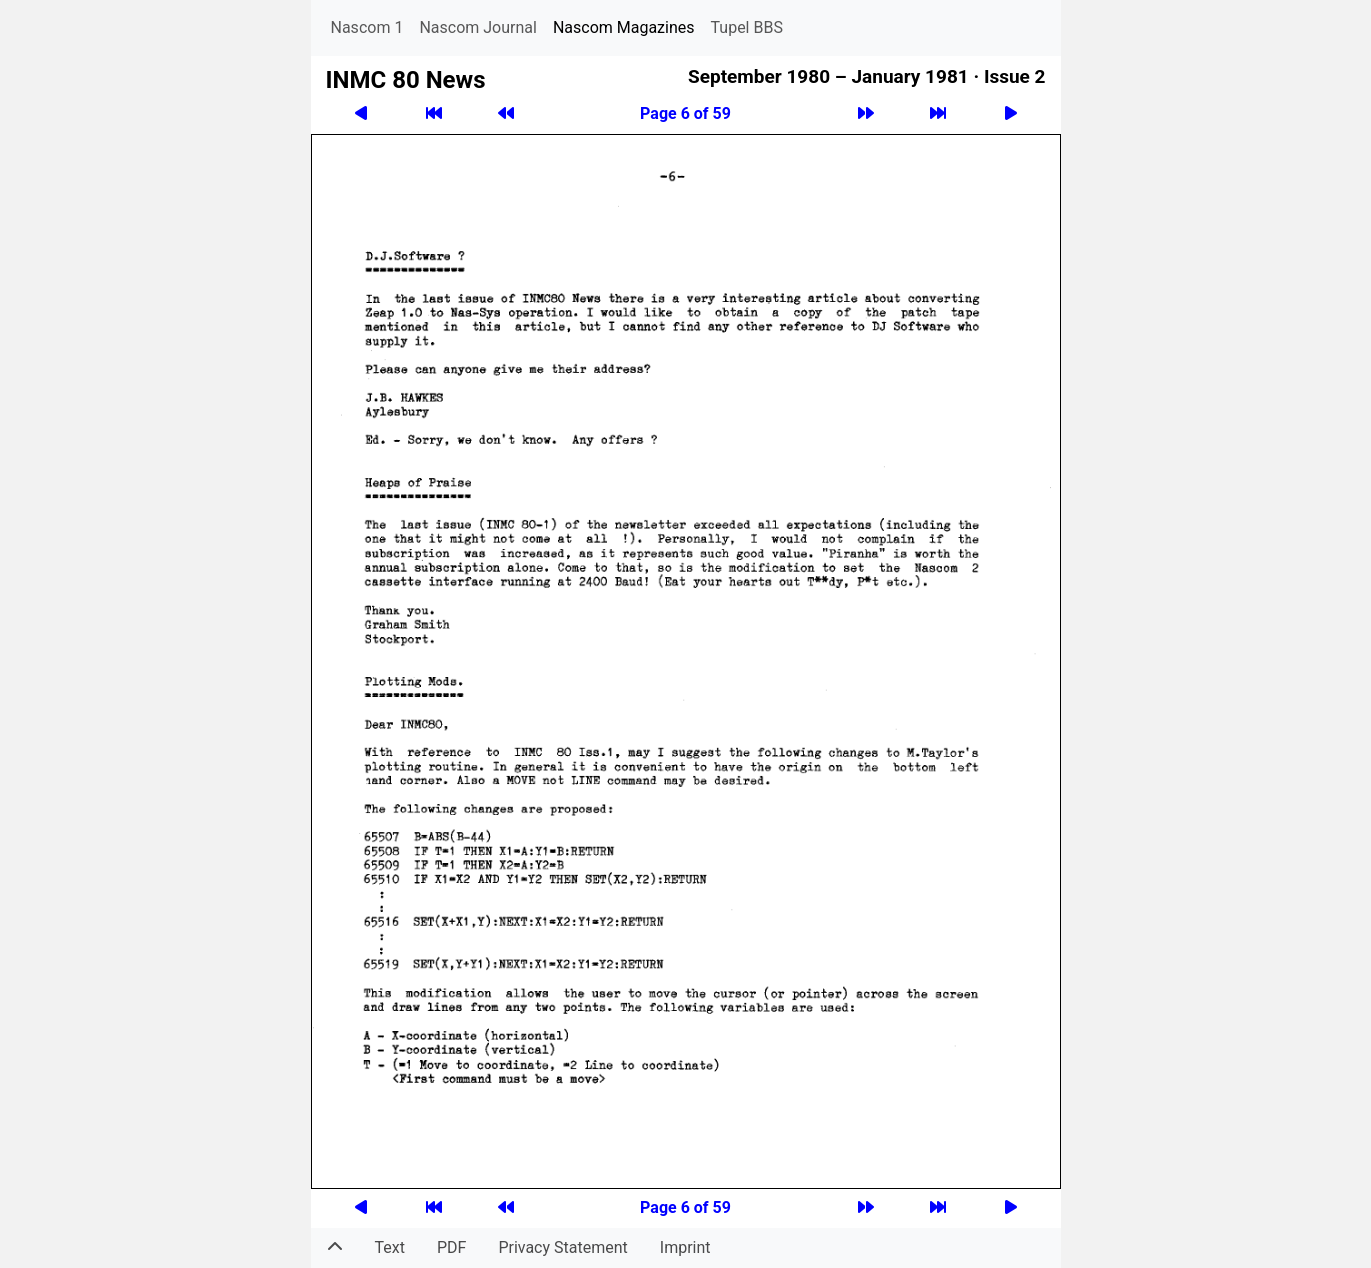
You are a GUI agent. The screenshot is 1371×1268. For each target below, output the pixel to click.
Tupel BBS (747, 27)
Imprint (685, 1247)
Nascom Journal (478, 27)
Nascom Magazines (624, 27)
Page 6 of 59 (685, 113)
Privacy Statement (562, 1247)
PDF (451, 1247)
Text (390, 1247)
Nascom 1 (367, 27)
